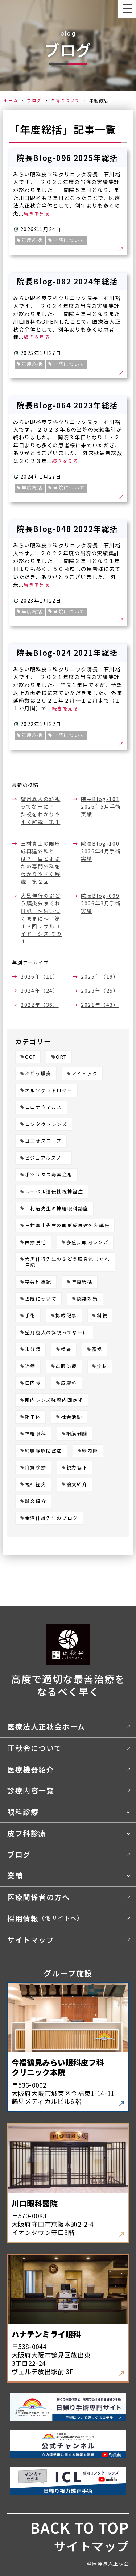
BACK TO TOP (79, 2527)
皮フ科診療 (26, 1833)
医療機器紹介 (30, 1769)
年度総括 (81, 1282)
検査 (66, 1349)
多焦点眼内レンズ (87, 1242)
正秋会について (34, 1748)
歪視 (97, 1349)
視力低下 (76, 1467)
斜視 (102, 1316)
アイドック (84, 1074)
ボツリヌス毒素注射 (49, 1175)
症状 (102, 1366)
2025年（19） (100, 976)
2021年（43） (100, 1004)
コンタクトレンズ (46, 1124)
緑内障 (90, 1451)
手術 (30, 1316)
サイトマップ (30, 1939)
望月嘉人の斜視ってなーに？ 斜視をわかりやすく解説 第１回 (40, 814)
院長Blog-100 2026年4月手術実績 (101, 851)
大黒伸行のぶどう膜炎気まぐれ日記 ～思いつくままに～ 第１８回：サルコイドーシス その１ (41, 918)
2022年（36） (39, 1004)
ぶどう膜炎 (38, 1074)
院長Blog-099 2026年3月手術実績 (101, 903)
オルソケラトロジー (49, 1091)
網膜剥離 (76, 1434)
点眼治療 (66, 1366)
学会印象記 (38, 1282)
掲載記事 (66, 1316)
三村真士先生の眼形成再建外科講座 (67, 1225)
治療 (30, 1366)
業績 (15, 1875)
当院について (65, 100)
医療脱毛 (35, 1242)
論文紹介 (76, 1484)
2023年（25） (100, 990)
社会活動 (71, 1417)
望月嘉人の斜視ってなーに (56, 1333)
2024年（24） (39, 990)
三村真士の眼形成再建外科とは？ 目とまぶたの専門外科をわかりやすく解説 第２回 (40, 862)
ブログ (34, 100)
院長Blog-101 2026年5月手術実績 (101, 806)
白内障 (33, 1383)
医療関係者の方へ (38, 1897)
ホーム (10, 100)
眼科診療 (22, 1811)
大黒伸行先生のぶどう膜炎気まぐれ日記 (67, 1262)
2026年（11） (39, 976)
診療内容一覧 (30, 1790)
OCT (30, 1057)
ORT (61, 1057)
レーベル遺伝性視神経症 (54, 1192)
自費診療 (35, 1467)
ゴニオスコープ (43, 1141)
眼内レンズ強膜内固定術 (54, 1400)
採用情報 (45, 1918)
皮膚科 (69, 1383)
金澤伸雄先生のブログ (51, 1518)
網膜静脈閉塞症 (43, 1451)
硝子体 (33, 1417)
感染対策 (87, 1299)
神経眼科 (35, 1434)
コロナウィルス (43, 1107)
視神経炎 (35, 1484)
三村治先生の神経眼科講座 (56, 1209)
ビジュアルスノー (46, 1158)
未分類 (33, 1349)
